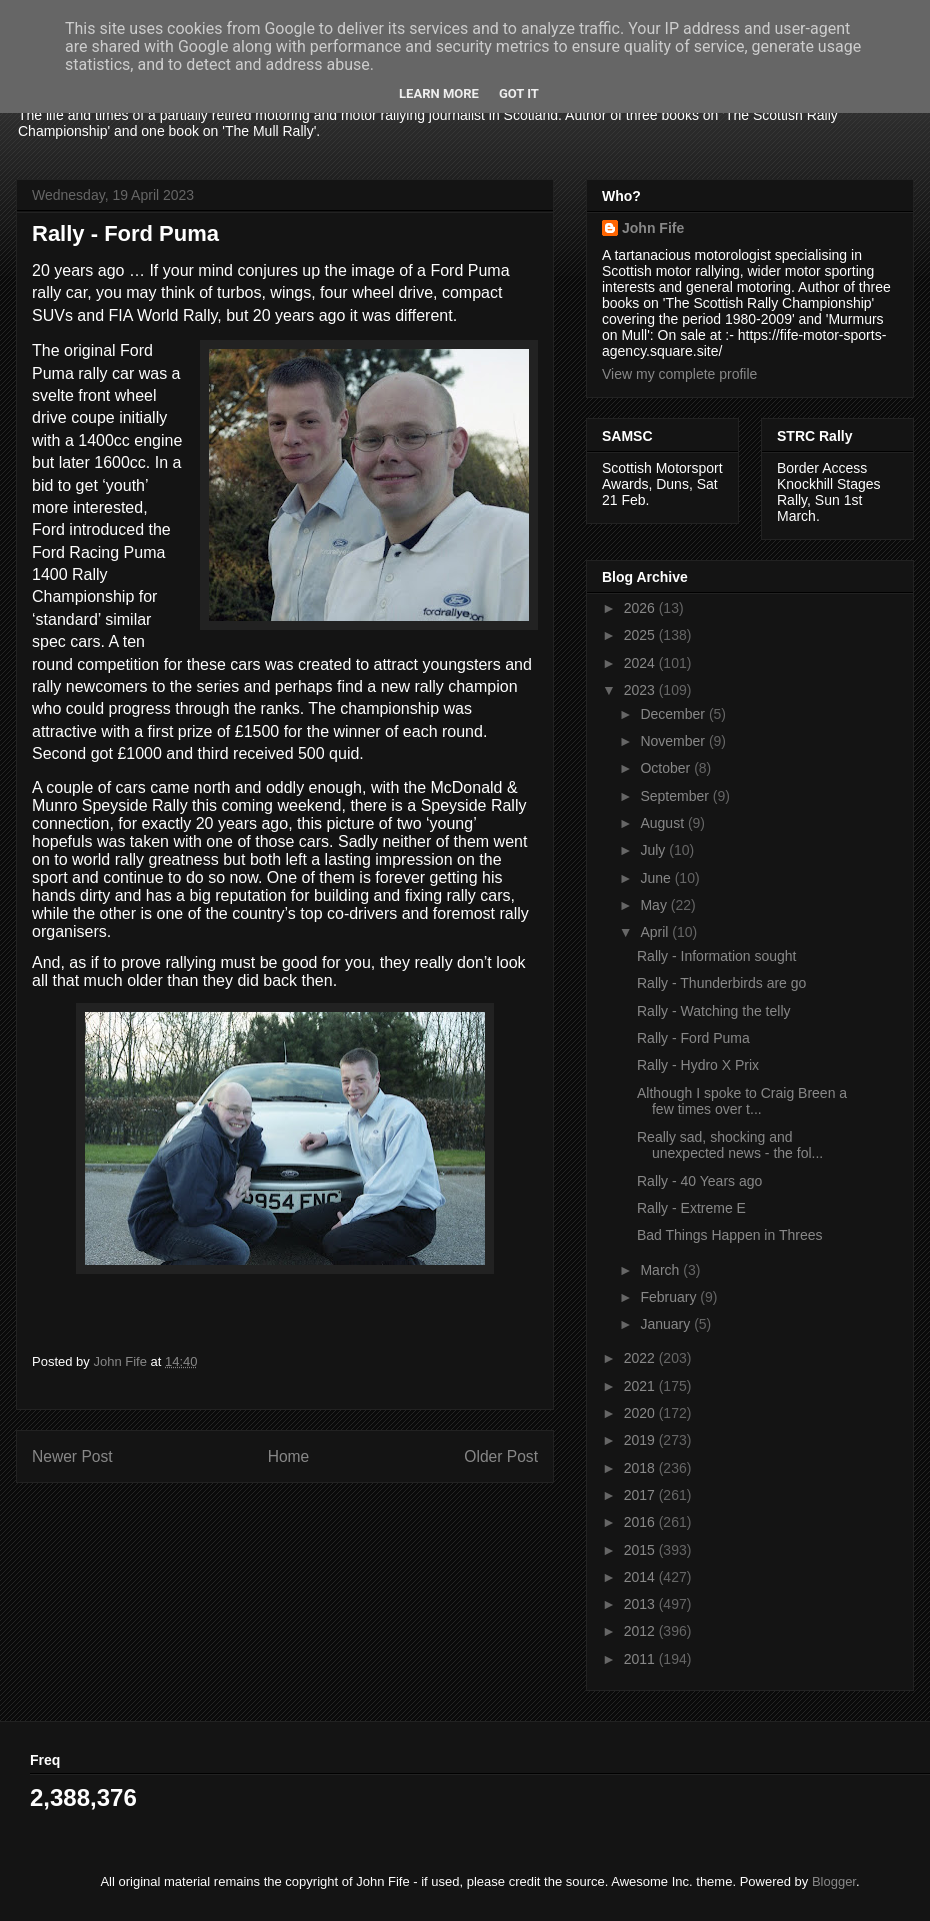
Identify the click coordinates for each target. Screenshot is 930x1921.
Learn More (439, 93)
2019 (641, 1440)
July (654, 850)
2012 (641, 1631)
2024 (641, 663)
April (656, 932)
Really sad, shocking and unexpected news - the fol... (730, 1145)
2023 (641, 690)
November (674, 741)
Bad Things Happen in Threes (730, 1235)
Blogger (834, 1881)
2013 (641, 1604)
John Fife (653, 228)
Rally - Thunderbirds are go (721, 983)
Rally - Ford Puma (693, 1038)
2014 (641, 1577)
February (670, 1297)
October (667, 768)
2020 (641, 1413)
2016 (641, 1522)
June (657, 878)
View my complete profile (679, 374)
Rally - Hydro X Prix (698, 1065)
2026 (641, 608)
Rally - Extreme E (691, 1208)
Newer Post (72, 1456)
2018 (641, 1468)
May (655, 905)
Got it (519, 93)
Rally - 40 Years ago (699, 1181)
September (676, 796)
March (661, 1270)
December (674, 714)
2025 (641, 635)
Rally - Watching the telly (714, 1011)
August (663, 823)
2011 (641, 1659)
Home (289, 1456)
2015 (641, 1550)
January (667, 1324)
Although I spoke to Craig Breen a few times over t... (742, 1101)
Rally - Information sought (717, 956)
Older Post (501, 1456)
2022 (641, 1358)
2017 (641, 1495)
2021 (641, 1386)
